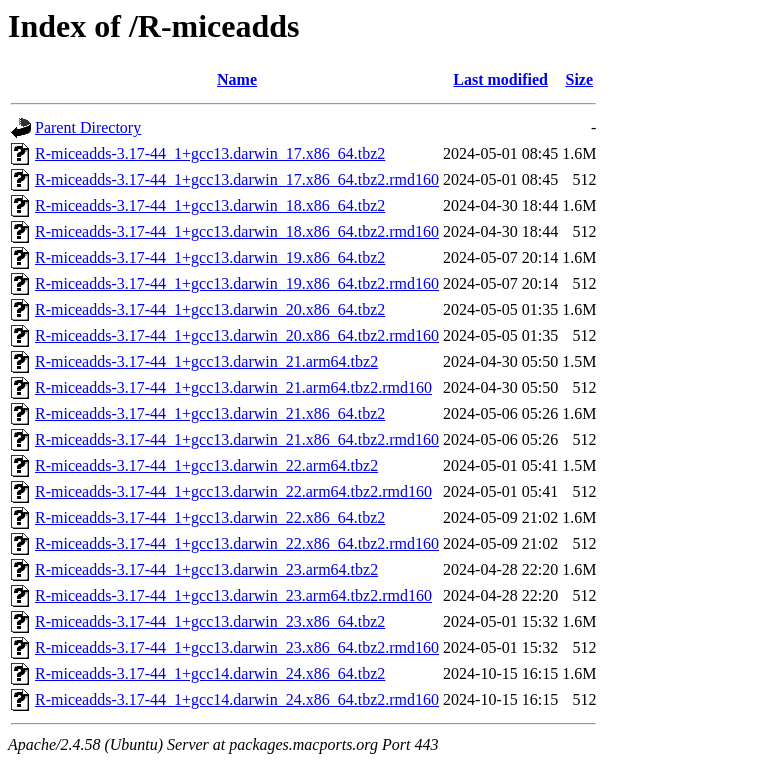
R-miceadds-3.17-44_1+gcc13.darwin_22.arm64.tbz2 (206, 465)
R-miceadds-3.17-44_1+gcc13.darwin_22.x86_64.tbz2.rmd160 (237, 543)
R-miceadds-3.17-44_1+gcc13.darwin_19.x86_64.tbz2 (210, 257)
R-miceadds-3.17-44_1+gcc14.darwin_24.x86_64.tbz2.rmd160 (237, 699)
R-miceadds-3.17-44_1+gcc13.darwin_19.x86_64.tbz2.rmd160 (237, 283)
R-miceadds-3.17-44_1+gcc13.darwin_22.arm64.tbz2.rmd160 (233, 491)
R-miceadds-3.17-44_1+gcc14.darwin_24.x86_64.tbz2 (210, 673)
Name (237, 79)
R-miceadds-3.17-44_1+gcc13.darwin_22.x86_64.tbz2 (210, 517)
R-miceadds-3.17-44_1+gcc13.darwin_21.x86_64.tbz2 (210, 413)
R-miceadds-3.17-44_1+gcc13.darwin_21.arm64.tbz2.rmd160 (233, 387)
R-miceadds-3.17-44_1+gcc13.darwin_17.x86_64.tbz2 (210, 153)
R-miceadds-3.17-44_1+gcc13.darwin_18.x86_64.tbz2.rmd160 (237, 231)
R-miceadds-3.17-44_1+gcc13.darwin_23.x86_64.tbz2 (210, 621)
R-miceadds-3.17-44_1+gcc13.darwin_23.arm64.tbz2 (206, 569)
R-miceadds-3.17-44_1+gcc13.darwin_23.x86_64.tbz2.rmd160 (237, 647)
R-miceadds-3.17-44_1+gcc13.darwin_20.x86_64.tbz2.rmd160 (237, 335)
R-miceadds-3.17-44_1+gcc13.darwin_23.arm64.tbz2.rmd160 (233, 595)
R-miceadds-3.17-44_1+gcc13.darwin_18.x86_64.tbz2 (210, 205)
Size (580, 79)
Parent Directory (88, 127)
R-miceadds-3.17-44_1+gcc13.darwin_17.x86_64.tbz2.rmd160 (237, 179)
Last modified (500, 79)
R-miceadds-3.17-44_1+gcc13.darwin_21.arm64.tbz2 (206, 361)
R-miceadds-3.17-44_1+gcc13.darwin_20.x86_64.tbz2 (210, 309)
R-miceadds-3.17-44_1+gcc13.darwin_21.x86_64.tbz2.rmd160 (237, 439)
